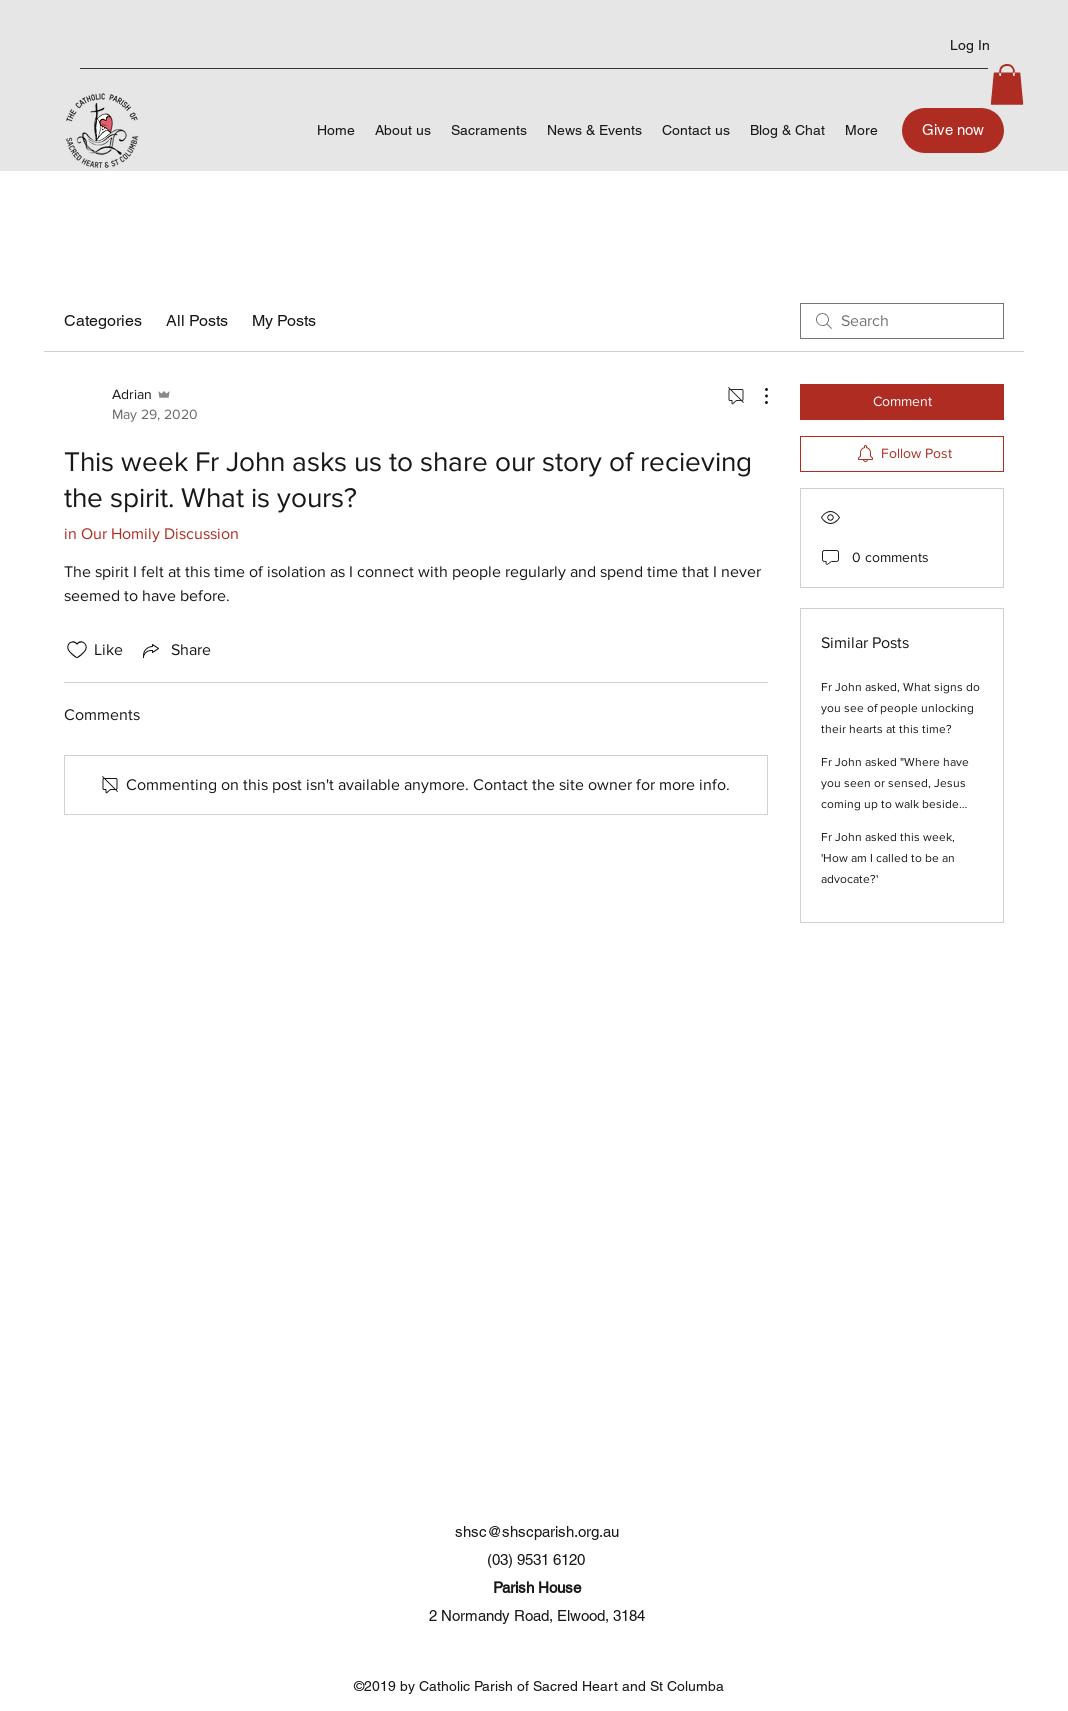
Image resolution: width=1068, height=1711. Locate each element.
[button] (1007, 84)
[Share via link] (175, 650)
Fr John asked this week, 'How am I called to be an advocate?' (888, 858)
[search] (902, 321)
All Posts (197, 320)
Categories (103, 320)
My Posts (284, 320)
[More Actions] (756, 396)
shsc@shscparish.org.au (537, 1531)
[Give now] (953, 130)
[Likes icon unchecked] (77, 650)
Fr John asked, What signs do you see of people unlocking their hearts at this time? (900, 708)
